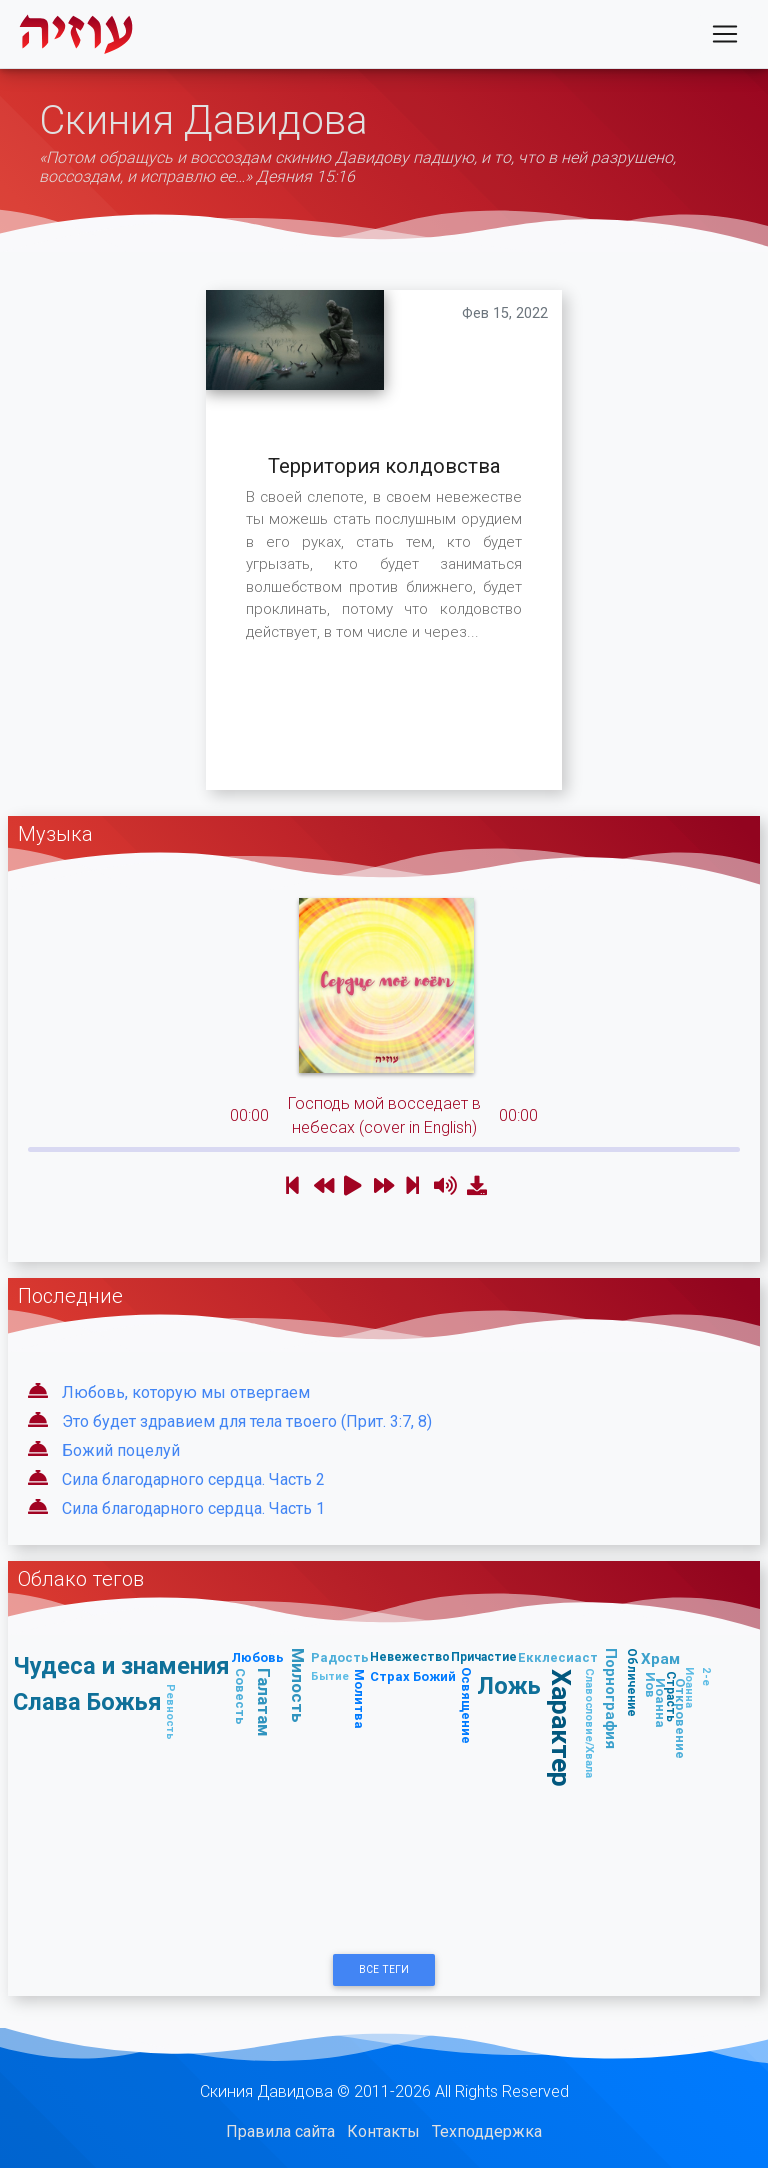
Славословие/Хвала (590, 1723)
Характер (561, 1728)
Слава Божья (87, 1701)
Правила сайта (280, 2131)
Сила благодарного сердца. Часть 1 (193, 1508)
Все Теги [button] (384, 1969)
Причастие (484, 1656)
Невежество (410, 1656)
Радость (340, 1657)
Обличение (631, 1682)
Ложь (509, 1685)
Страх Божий (413, 1676)
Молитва (359, 1699)
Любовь (257, 1657)
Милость (298, 1685)
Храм (660, 1658)
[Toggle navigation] (725, 38)
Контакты (383, 2131)
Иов (650, 1685)
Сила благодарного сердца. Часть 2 (193, 1479)
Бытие (330, 1676)
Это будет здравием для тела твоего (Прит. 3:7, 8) (247, 1421)
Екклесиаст (558, 1657)
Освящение (466, 1705)
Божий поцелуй (121, 1450)
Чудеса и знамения (121, 1665)
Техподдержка (487, 2131)
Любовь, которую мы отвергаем (186, 1392)
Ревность (171, 1712)
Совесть (240, 1696)
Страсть (670, 1696)
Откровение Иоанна (670, 1718)
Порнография (611, 1698)
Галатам (264, 1702)
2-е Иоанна (698, 1687)
